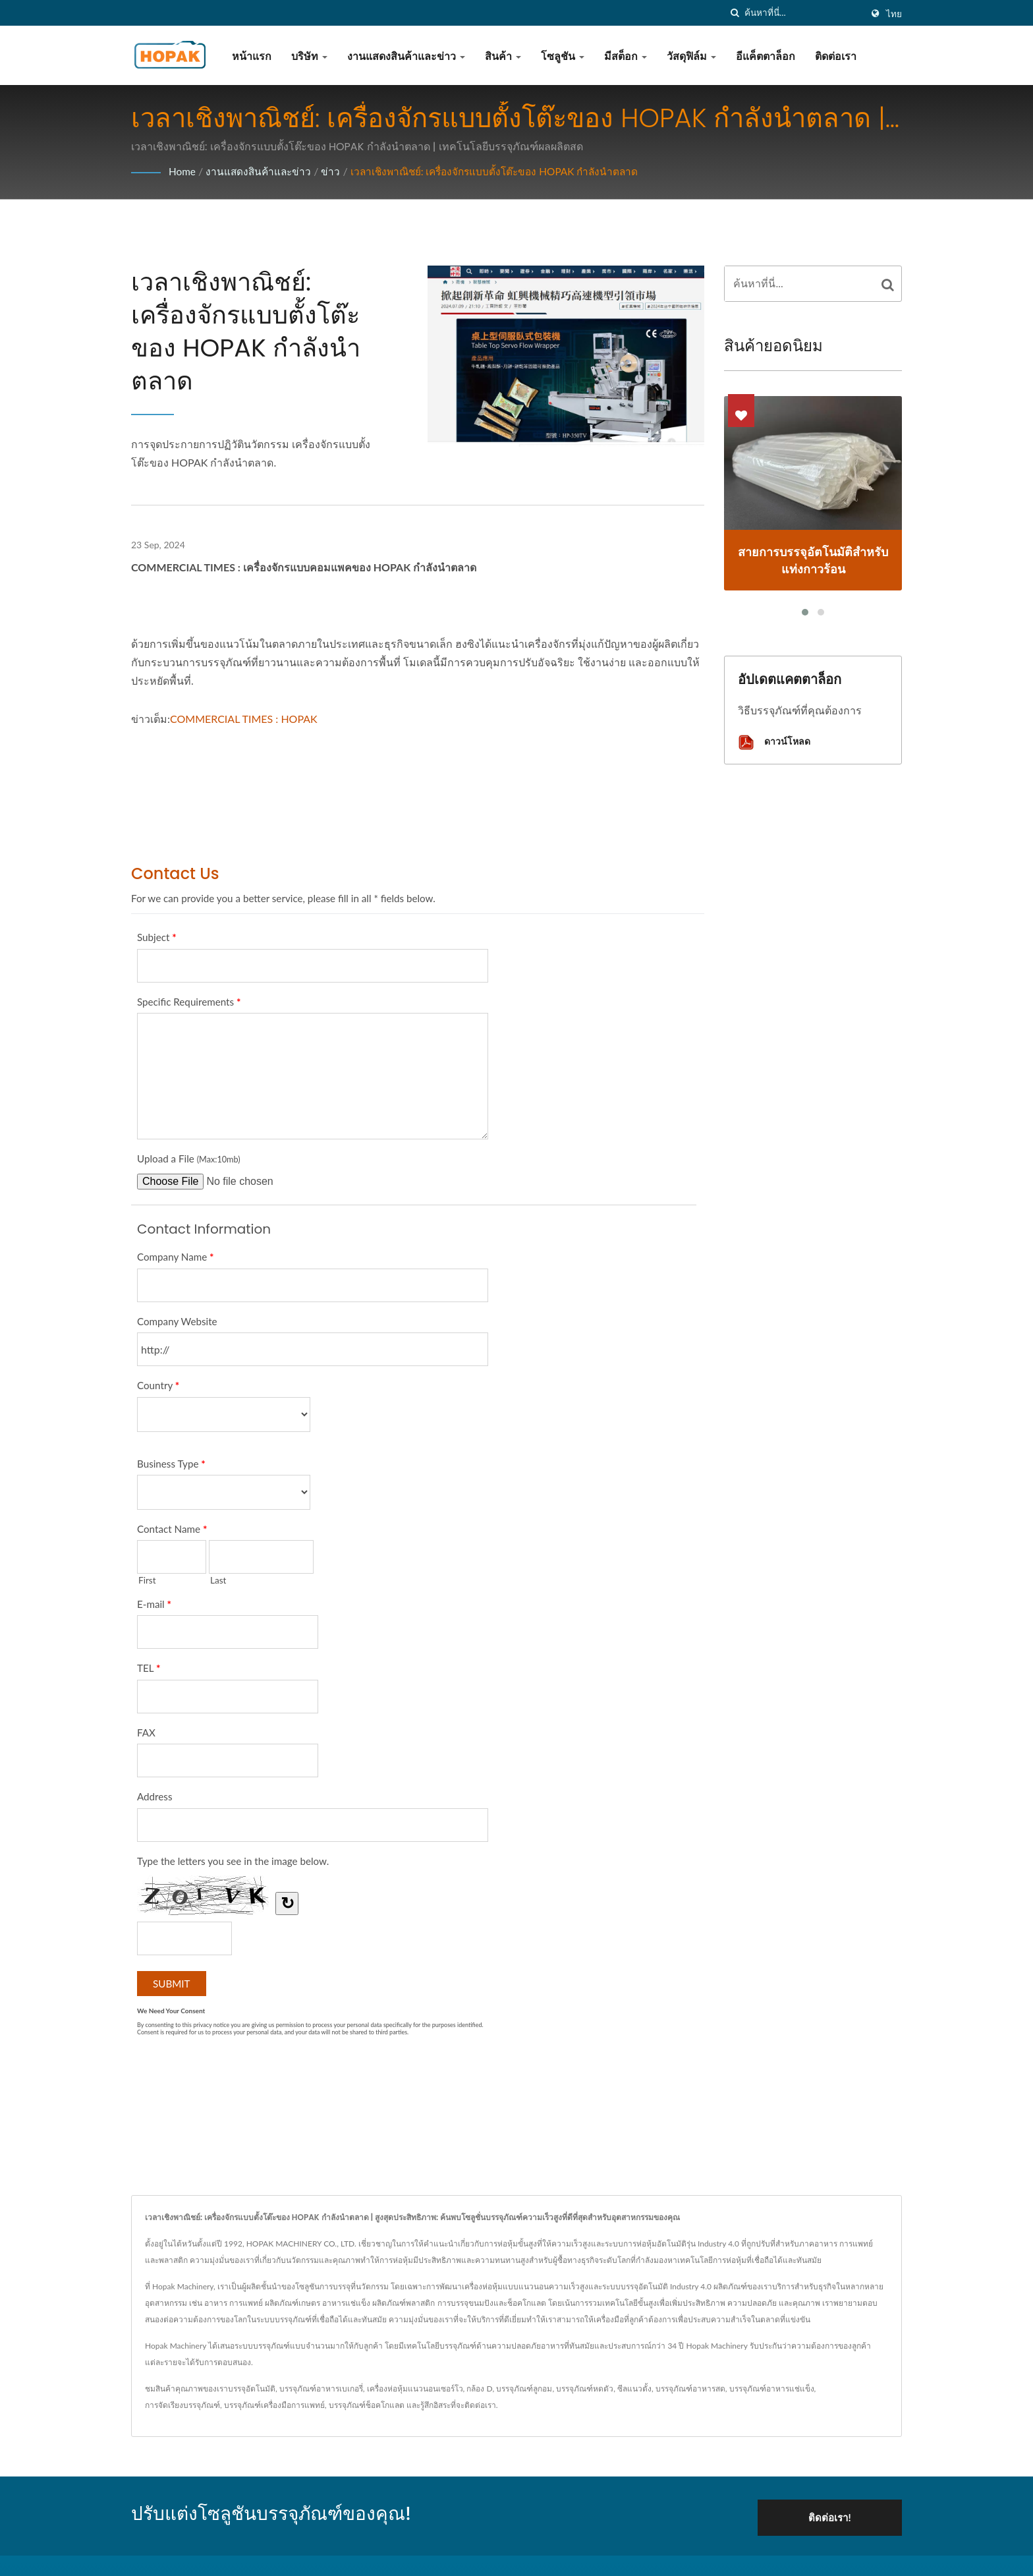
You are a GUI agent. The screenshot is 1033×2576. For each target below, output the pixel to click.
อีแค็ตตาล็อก (765, 55)
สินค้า (503, 55)
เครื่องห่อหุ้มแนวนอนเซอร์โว (415, 2388)
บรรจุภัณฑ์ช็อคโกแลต (367, 2405)
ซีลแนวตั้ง (634, 2388)
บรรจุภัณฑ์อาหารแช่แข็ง (771, 2388)
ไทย (894, 14)
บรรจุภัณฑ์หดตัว (584, 2388)
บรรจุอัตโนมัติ (251, 2388)
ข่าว (335, 171)
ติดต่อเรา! (837, 2514)
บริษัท (309, 55)
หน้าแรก (251, 55)
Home (183, 171)
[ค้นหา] (734, 13)
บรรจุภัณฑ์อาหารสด (690, 2388)
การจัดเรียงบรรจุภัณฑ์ (182, 2405)
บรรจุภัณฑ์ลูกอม (524, 2388)
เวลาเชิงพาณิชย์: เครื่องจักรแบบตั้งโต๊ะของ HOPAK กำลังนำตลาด (504, 171)
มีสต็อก (625, 55)
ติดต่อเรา (835, 55)
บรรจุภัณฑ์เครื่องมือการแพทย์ (274, 2405)
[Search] (803, 13)
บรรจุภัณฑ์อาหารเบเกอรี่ (321, 2388)
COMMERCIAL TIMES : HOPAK (244, 718)
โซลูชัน (562, 55)
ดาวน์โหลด (774, 742)
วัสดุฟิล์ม (691, 55)
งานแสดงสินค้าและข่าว (406, 55)
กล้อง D (479, 2388)
